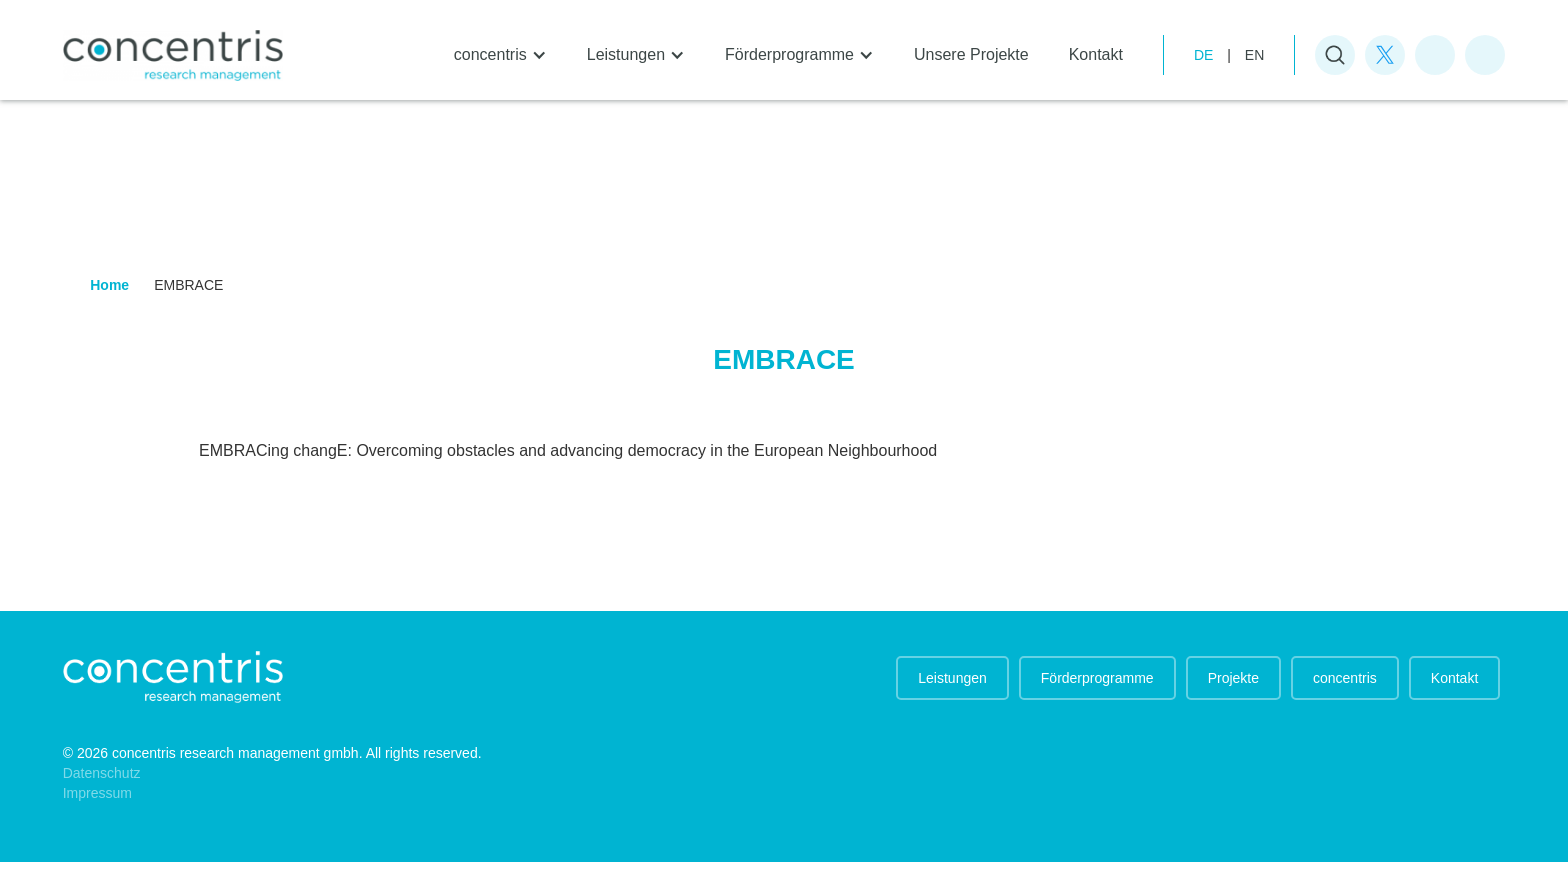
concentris (1345, 678)
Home (109, 285)
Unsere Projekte (971, 54)
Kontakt (1096, 54)
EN (1254, 55)
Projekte (1233, 678)
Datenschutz (102, 773)
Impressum (97, 793)
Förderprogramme (1097, 678)
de (1203, 55)
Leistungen (952, 678)
